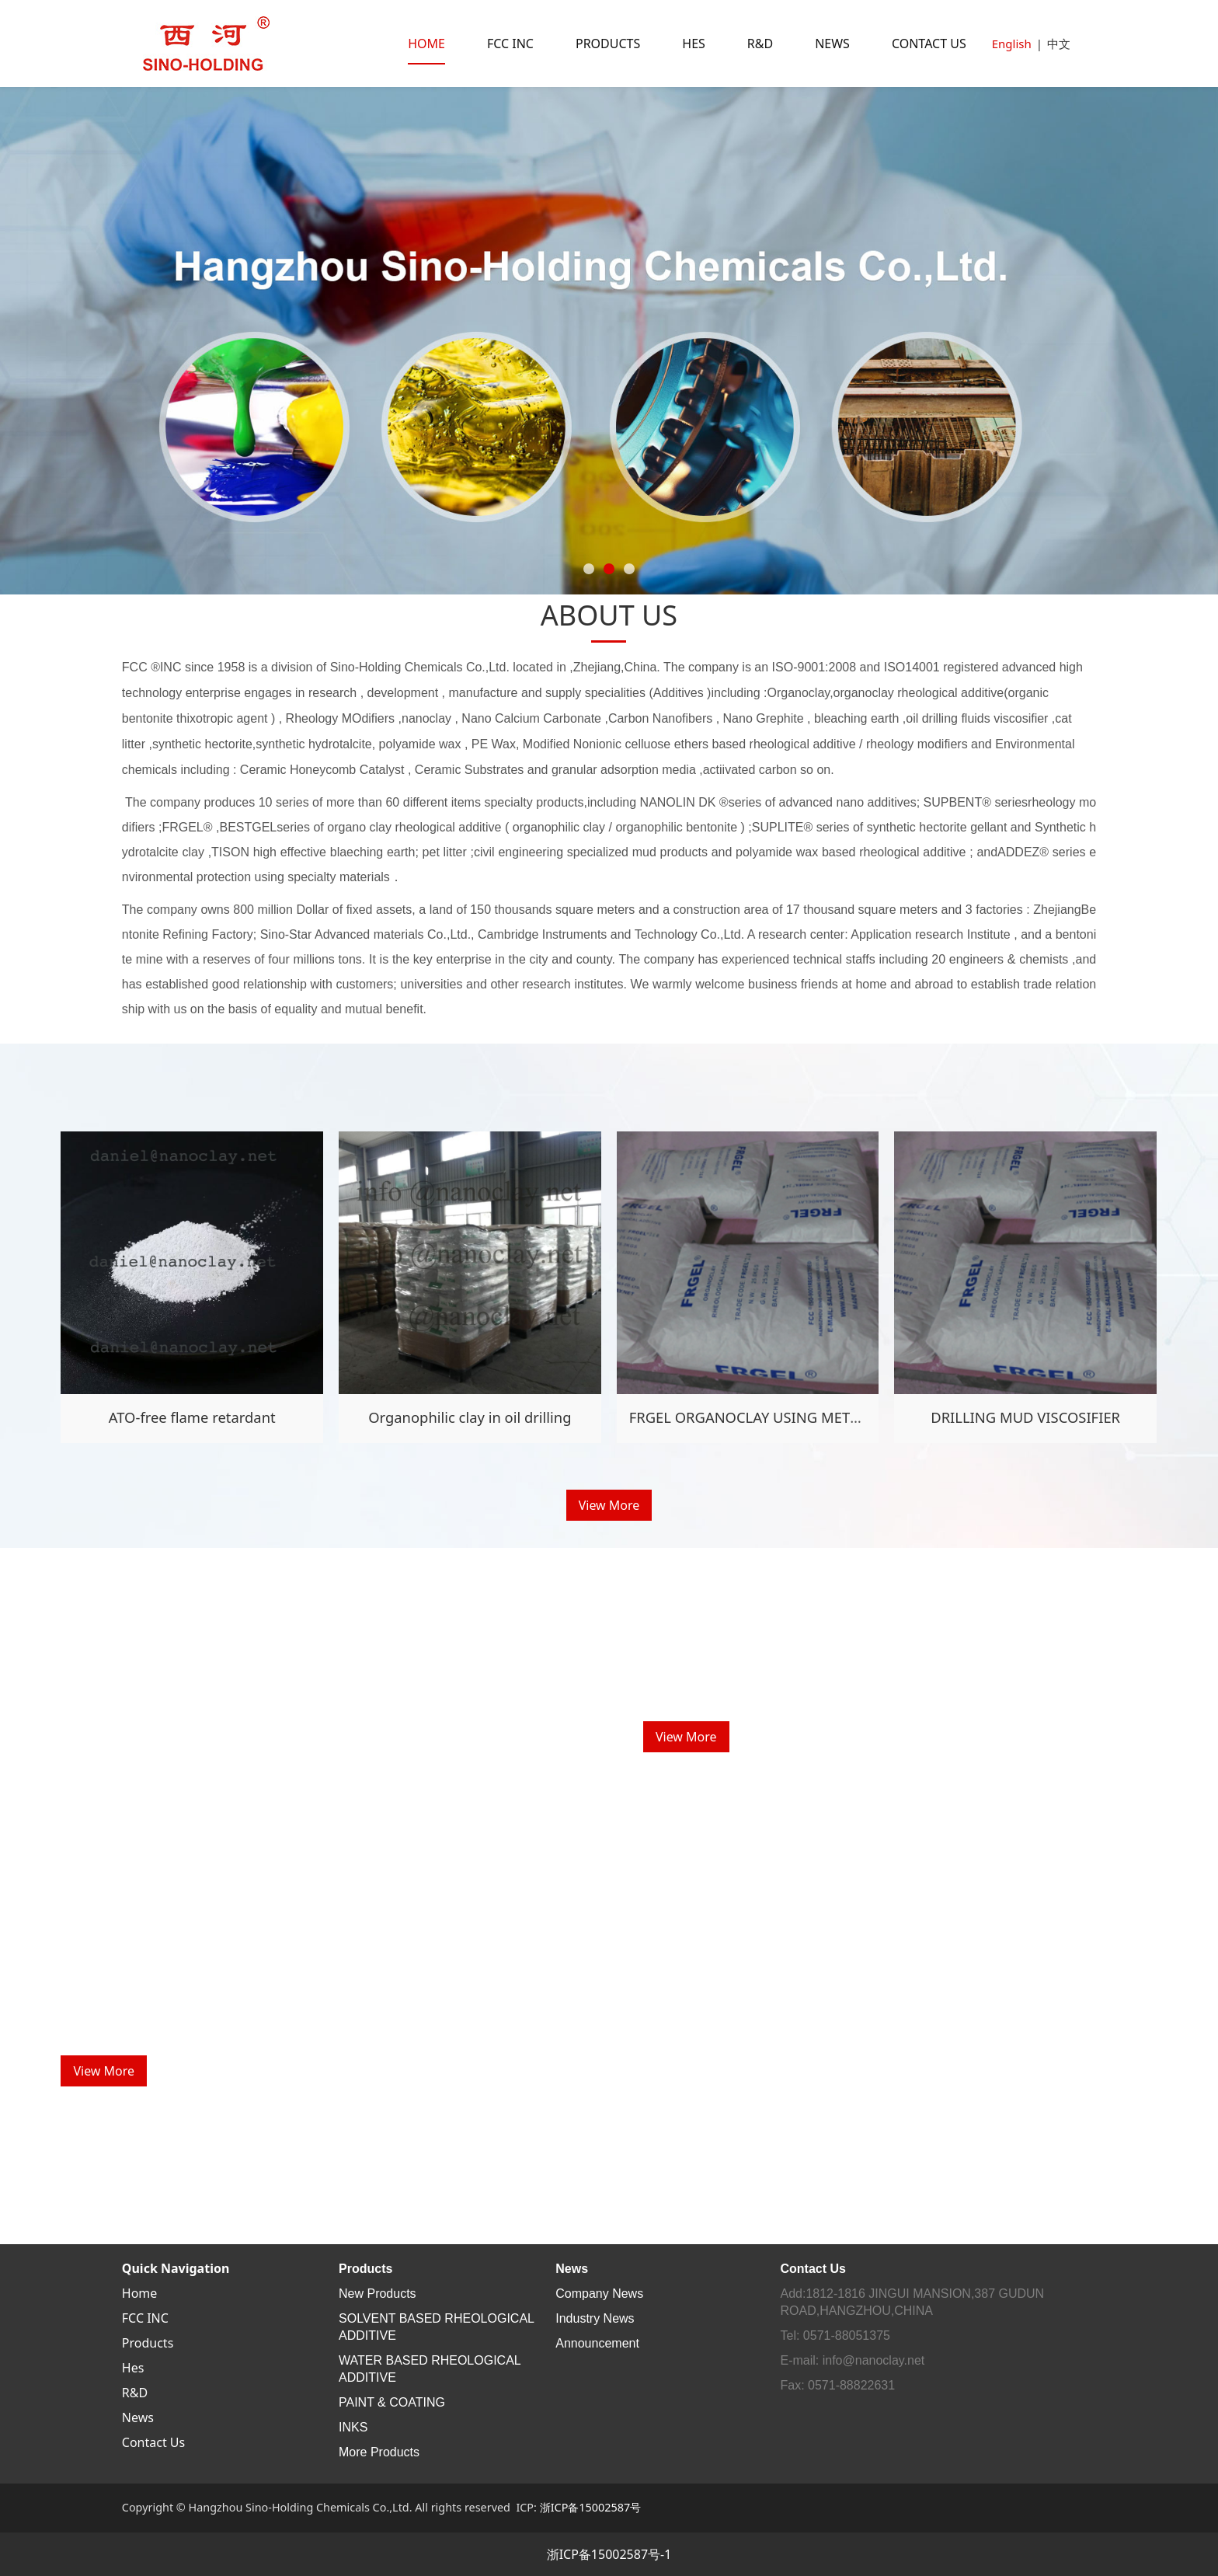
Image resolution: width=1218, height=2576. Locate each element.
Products (148, 2342)
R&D (760, 43)
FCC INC (510, 43)
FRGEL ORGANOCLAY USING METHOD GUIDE (779, 1417)
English (1012, 43)
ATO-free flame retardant (192, 1417)
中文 (1058, 43)
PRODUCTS (608, 43)
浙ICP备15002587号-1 (609, 2554)
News (138, 2417)
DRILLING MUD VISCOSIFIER (1025, 1417)
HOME (426, 43)
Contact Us (153, 2442)
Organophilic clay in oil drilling (469, 1417)
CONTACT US (929, 43)
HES (693, 43)
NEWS (832, 43)
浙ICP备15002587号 (591, 2507)
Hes (133, 2367)
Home (140, 2293)
